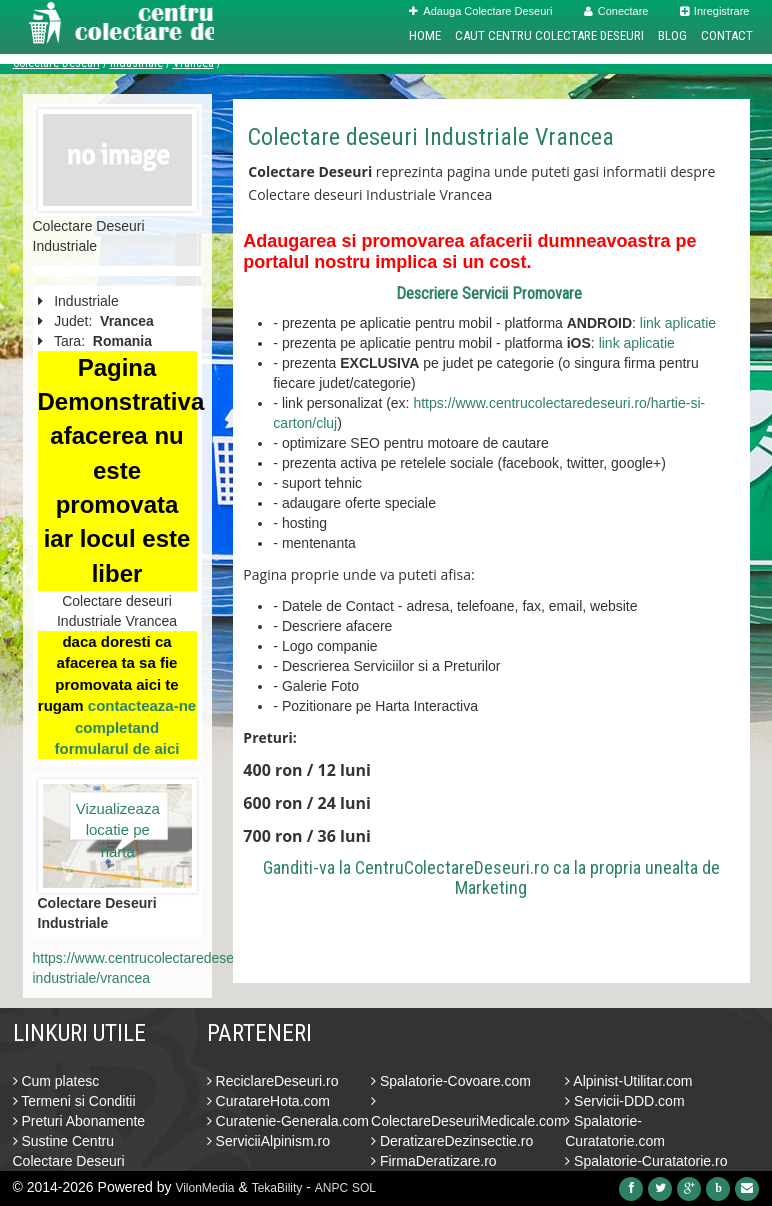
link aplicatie (678, 323)
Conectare (616, 11)
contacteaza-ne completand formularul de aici (125, 727)
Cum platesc (56, 1081)
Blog (672, 35)
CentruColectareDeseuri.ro (452, 867)
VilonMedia (204, 1188)
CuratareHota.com (268, 1101)
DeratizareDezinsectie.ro (452, 1141)
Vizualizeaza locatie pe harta (118, 820)
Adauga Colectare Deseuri (480, 11)
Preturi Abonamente (79, 1121)
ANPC (331, 1188)
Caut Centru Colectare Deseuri (549, 35)
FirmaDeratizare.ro (434, 1161)
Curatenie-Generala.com (288, 1121)
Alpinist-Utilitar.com (628, 1081)
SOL (364, 1188)
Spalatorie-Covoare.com (451, 1081)
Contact (727, 35)
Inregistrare (715, 11)
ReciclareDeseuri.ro (273, 1081)
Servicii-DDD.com (624, 1101)
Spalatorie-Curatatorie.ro (646, 1161)
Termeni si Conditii (74, 1101)
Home (425, 35)
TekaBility (277, 1188)
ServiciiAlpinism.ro (268, 1141)
